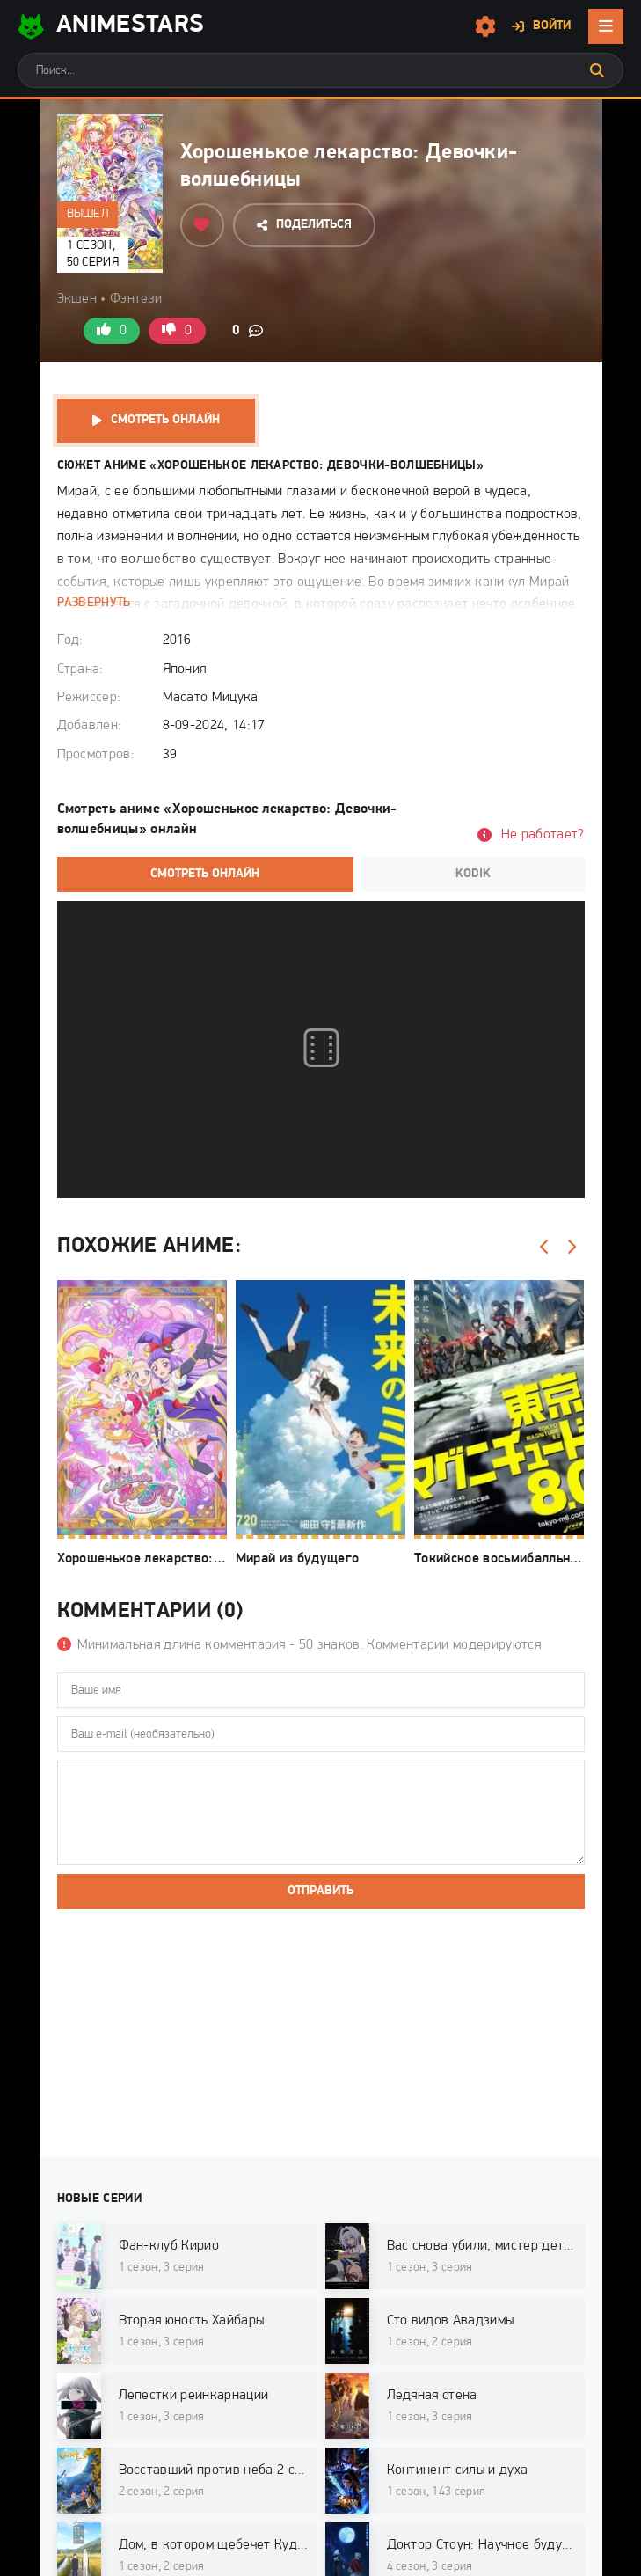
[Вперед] (571, 1247)
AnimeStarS (111, 26)
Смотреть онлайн (165, 420)
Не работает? (543, 835)
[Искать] (597, 70)
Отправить (320, 1891)
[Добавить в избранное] (202, 225)
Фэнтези (136, 299)
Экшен (77, 299)
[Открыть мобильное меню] (605, 26)
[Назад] (545, 1247)
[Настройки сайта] (485, 26)
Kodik (473, 874)
